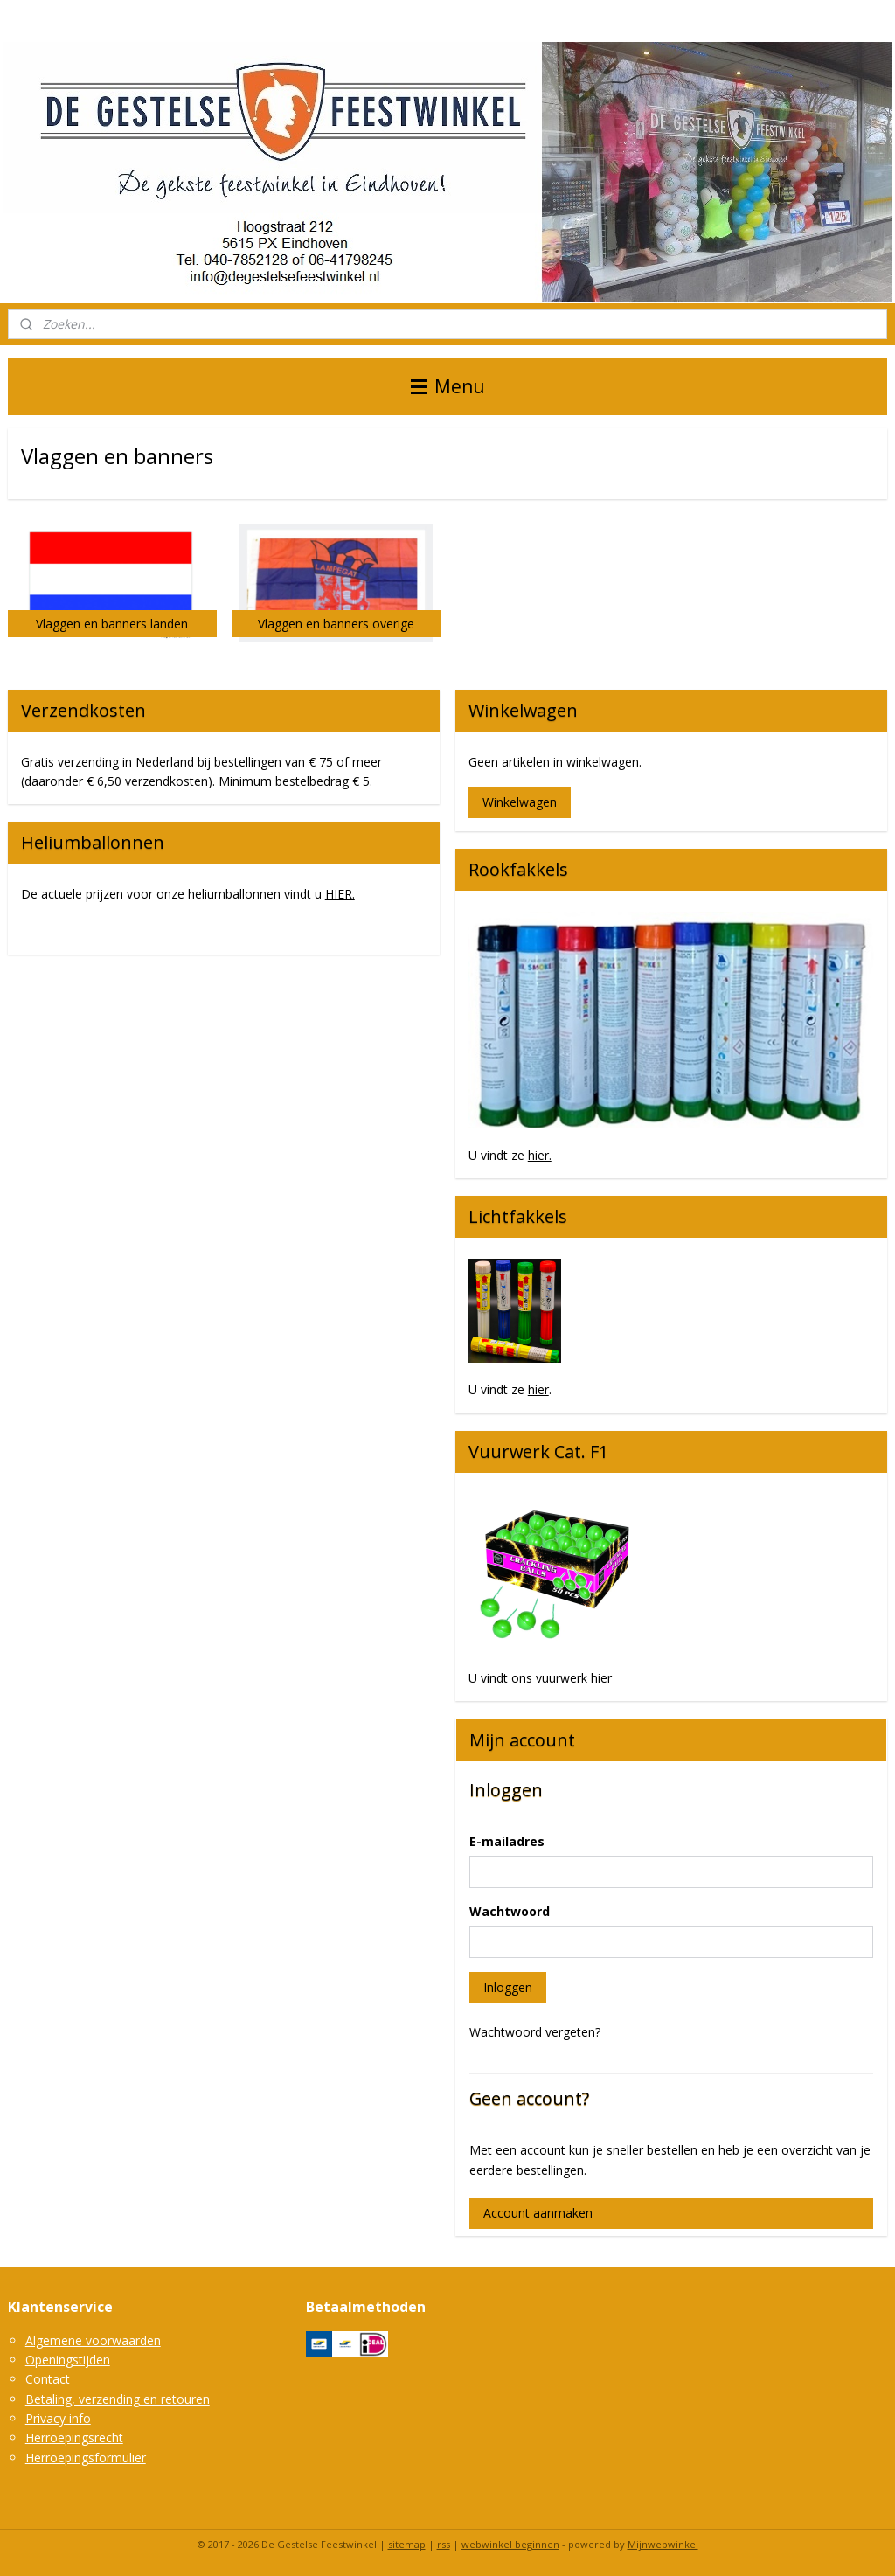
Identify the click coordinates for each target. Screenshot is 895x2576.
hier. (540, 1155)
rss (443, 2544)
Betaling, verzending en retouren (117, 2399)
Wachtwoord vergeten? (534, 2032)
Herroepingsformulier (85, 2457)
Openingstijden (67, 2359)
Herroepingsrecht (74, 2437)
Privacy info (58, 2418)
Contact (47, 2379)
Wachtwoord (509, 1911)
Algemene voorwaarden (93, 2340)
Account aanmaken (538, 2213)
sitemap (407, 2544)
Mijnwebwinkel (663, 2544)
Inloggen (507, 1987)
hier (538, 1389)
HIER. (340, 893)
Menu (448, 386)
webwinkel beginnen (510, 2544)
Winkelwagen (519, 802)
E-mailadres (507, 1841)
